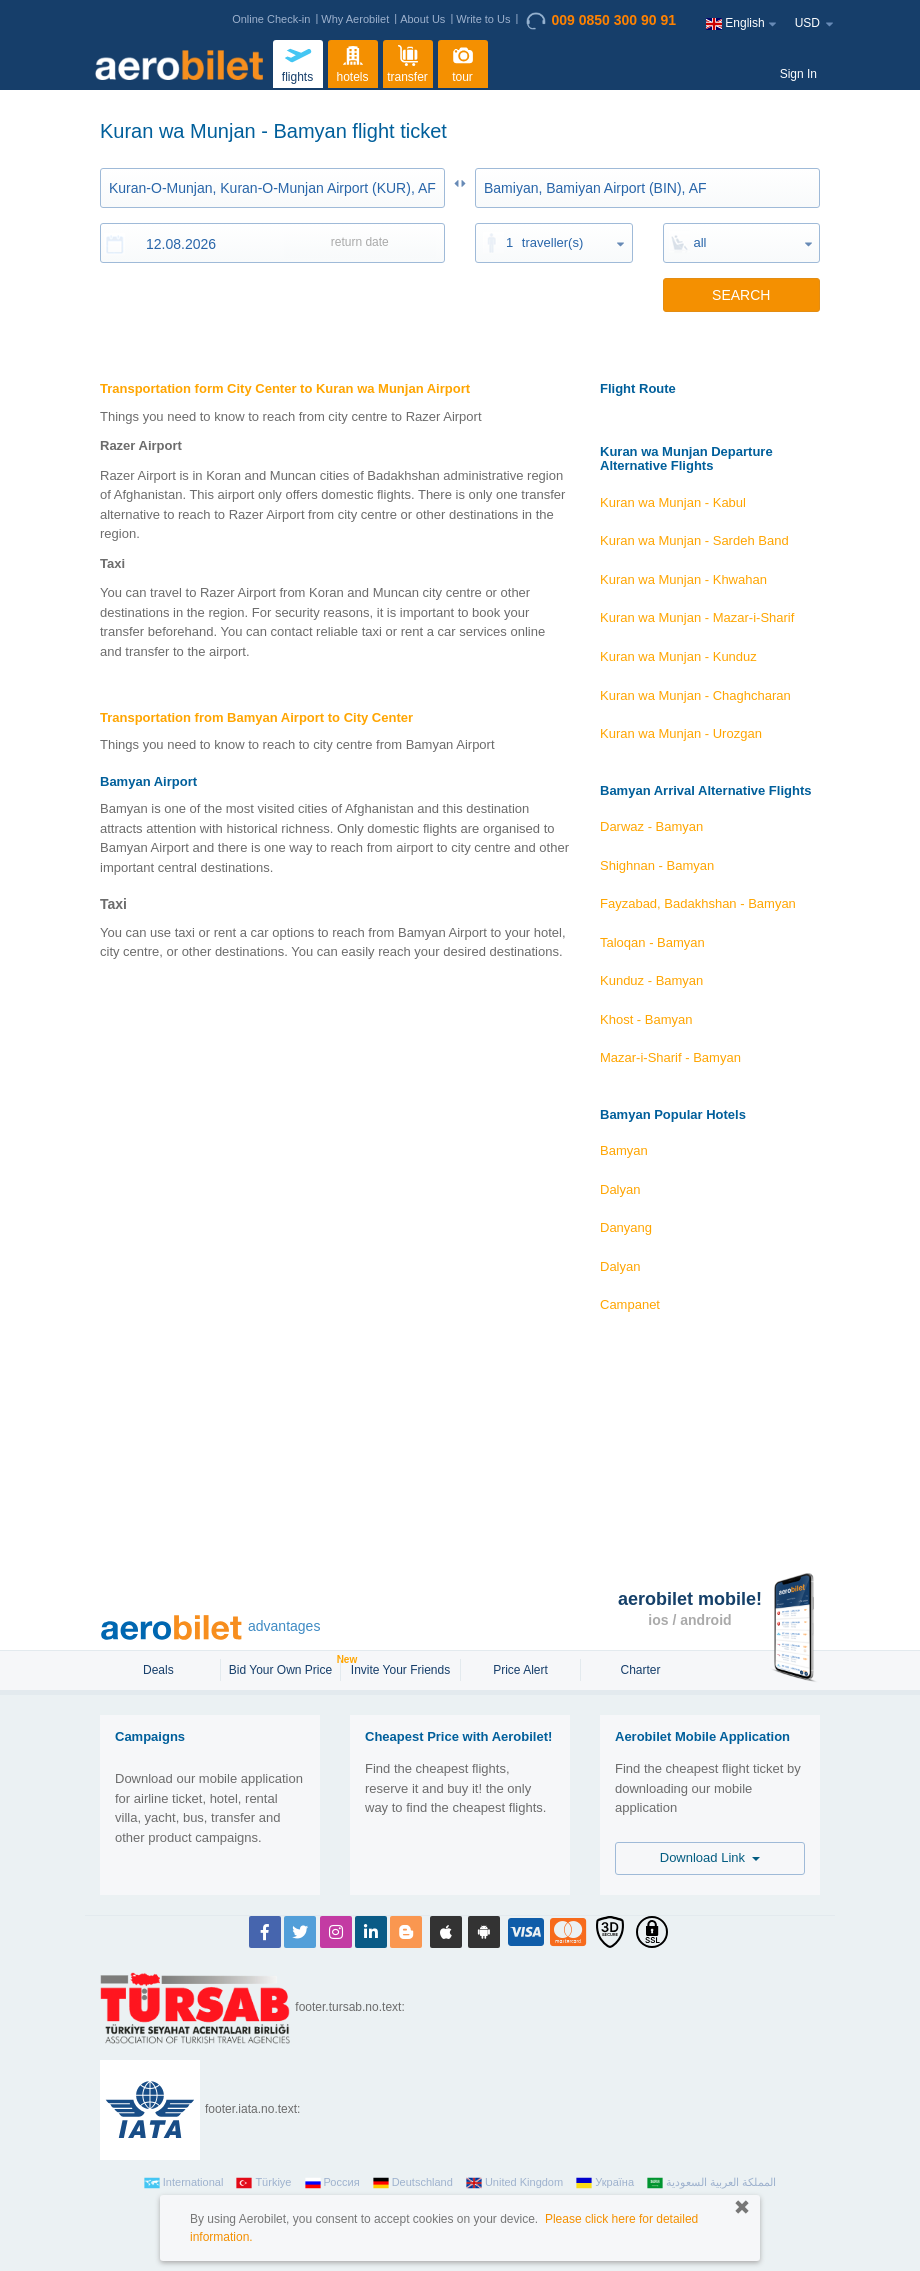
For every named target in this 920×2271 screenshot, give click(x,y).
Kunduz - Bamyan (651, 980)
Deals (160, 1670)
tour (463, 62)
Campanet (630, 1304)
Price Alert (520, 1670)
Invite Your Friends (400, 1670)
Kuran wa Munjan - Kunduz (678, 656)
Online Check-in (271, 19)
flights (298, 62)
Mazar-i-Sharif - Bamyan (670, 1057)
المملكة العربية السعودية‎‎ (711, 2183)
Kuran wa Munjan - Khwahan (683, 579)
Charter (640, 1670)
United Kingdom (514, 2183)
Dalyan (620, 1189)
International (184, 2183)
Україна (605, 2183)
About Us (422, 19)
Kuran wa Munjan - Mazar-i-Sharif (697, 617)
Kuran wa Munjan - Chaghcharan (695, 695)
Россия (332, 2183)
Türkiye (263, 2183)
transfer (407, 62)
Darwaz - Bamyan (651, 826)
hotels (353, 62)
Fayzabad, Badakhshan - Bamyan (698, 903)
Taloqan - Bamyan (652, 942)
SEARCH (741, 295)
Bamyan (624, 1150)
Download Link (710, 1857)
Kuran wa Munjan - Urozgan (681, 733)
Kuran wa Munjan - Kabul (673, 502)
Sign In (798, 74)
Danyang (626, 1227)
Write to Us (483, 19)
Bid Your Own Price (283, 1668)
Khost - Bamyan (646, 1019)
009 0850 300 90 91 (601, 21)
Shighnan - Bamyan (657, 865)
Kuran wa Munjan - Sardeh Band (694, 540)
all (700, 242)
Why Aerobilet (355, 19)
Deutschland (413, 2183)
